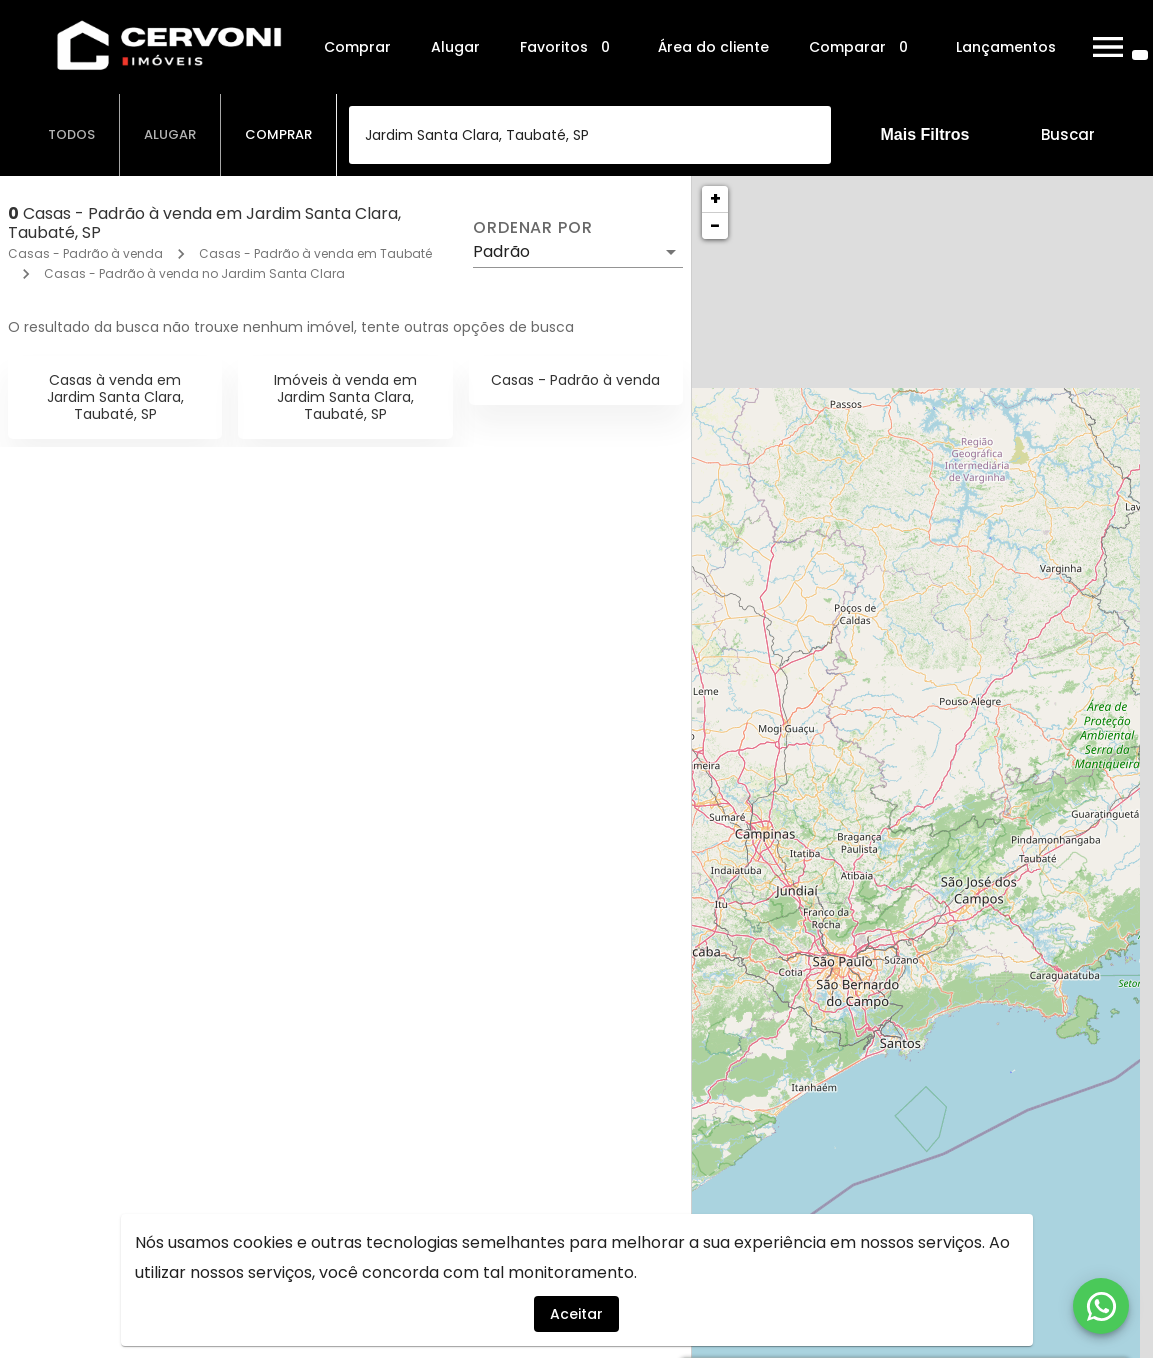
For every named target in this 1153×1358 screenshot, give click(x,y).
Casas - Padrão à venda (85, 253)
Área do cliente (713, 47)
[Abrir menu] (1108, 47)
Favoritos (569, 47)
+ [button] (715, 198)
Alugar (455, 47)
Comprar (357, 47)
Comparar (862, 47)
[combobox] (590, 135)
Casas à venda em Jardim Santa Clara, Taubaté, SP (115, 397)
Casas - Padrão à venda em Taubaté (315, 253)
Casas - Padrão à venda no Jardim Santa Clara (194, 273)
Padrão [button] (501, 251)
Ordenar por (533, 228)
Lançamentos (1006, 47)
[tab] (72, 135)
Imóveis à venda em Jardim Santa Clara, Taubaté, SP (345, 397)
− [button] (715, 225)
